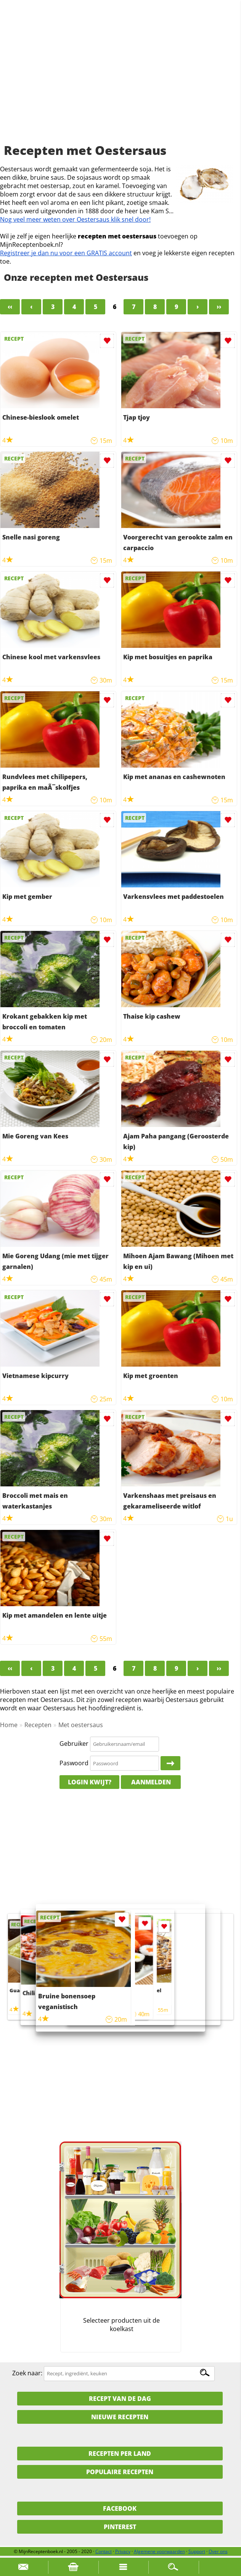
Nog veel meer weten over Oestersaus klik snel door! (75, 219)
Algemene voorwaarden (159, 2551)
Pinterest (120, 2527)
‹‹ (10, 307)
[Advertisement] (120, 80)
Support (196, 2551)
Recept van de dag (120, 2398)
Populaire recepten (119, 2472)
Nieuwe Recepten (119, 2417)
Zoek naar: (27, 2373)
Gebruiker (73, 1743)
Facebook (120, 2508)
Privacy (122, 2551)
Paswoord (73, 1763)
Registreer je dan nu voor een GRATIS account (66, 253)
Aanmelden (151, 1782)
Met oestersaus (80, 1725)
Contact (103, 2551)
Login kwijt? (89, 1782)
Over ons (218, 2551)
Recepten (37, 1725)
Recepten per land (119, 2453)
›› (219, 307)
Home (9, 1725)
